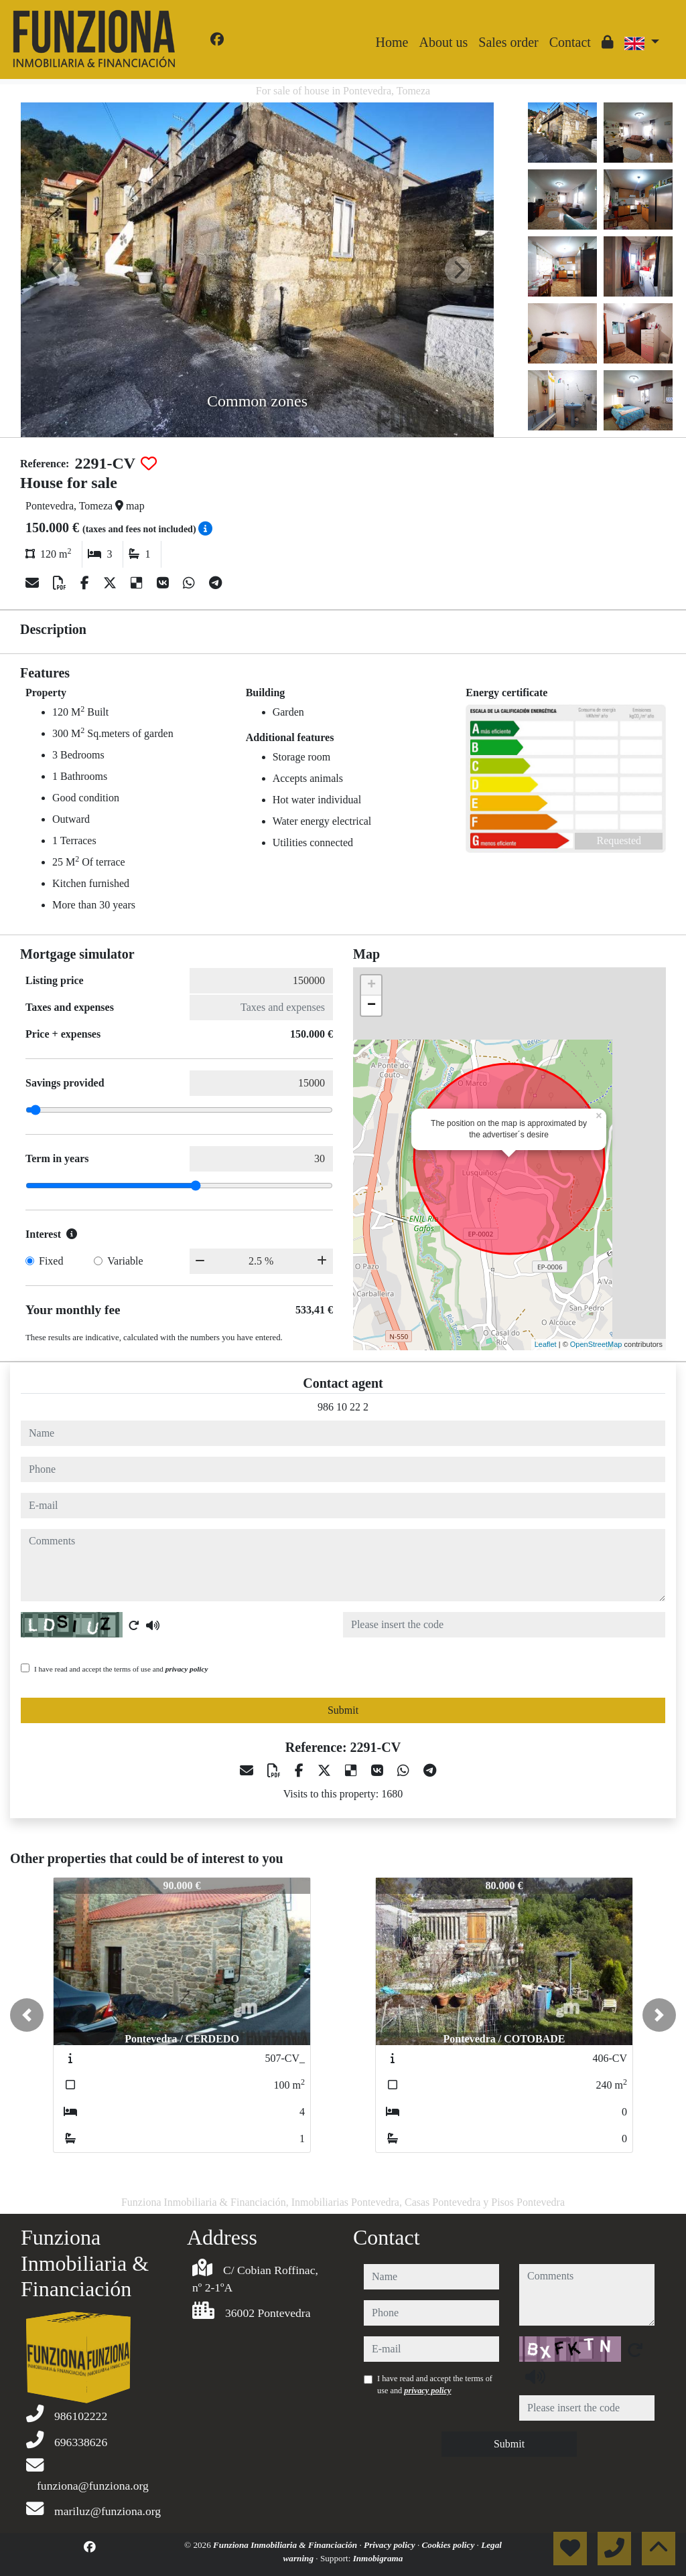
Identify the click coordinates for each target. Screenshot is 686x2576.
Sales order (508, 42)
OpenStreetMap (596, 1344)
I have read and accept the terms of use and (121, 1669)
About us (443, 42)
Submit (343, 1710)
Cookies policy (449, 2545)
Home (392, 42)
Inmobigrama (378, 2558)
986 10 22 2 (343, 1407)
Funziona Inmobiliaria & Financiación (286, 2545)
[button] (27, 2015)
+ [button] (371, 985)
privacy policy (186, 1669)
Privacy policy (390, 2545)
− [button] (371, 1005)
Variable (125, 1261)
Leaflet (546, 1344)
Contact (570, 42)
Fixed (51, 1261)
